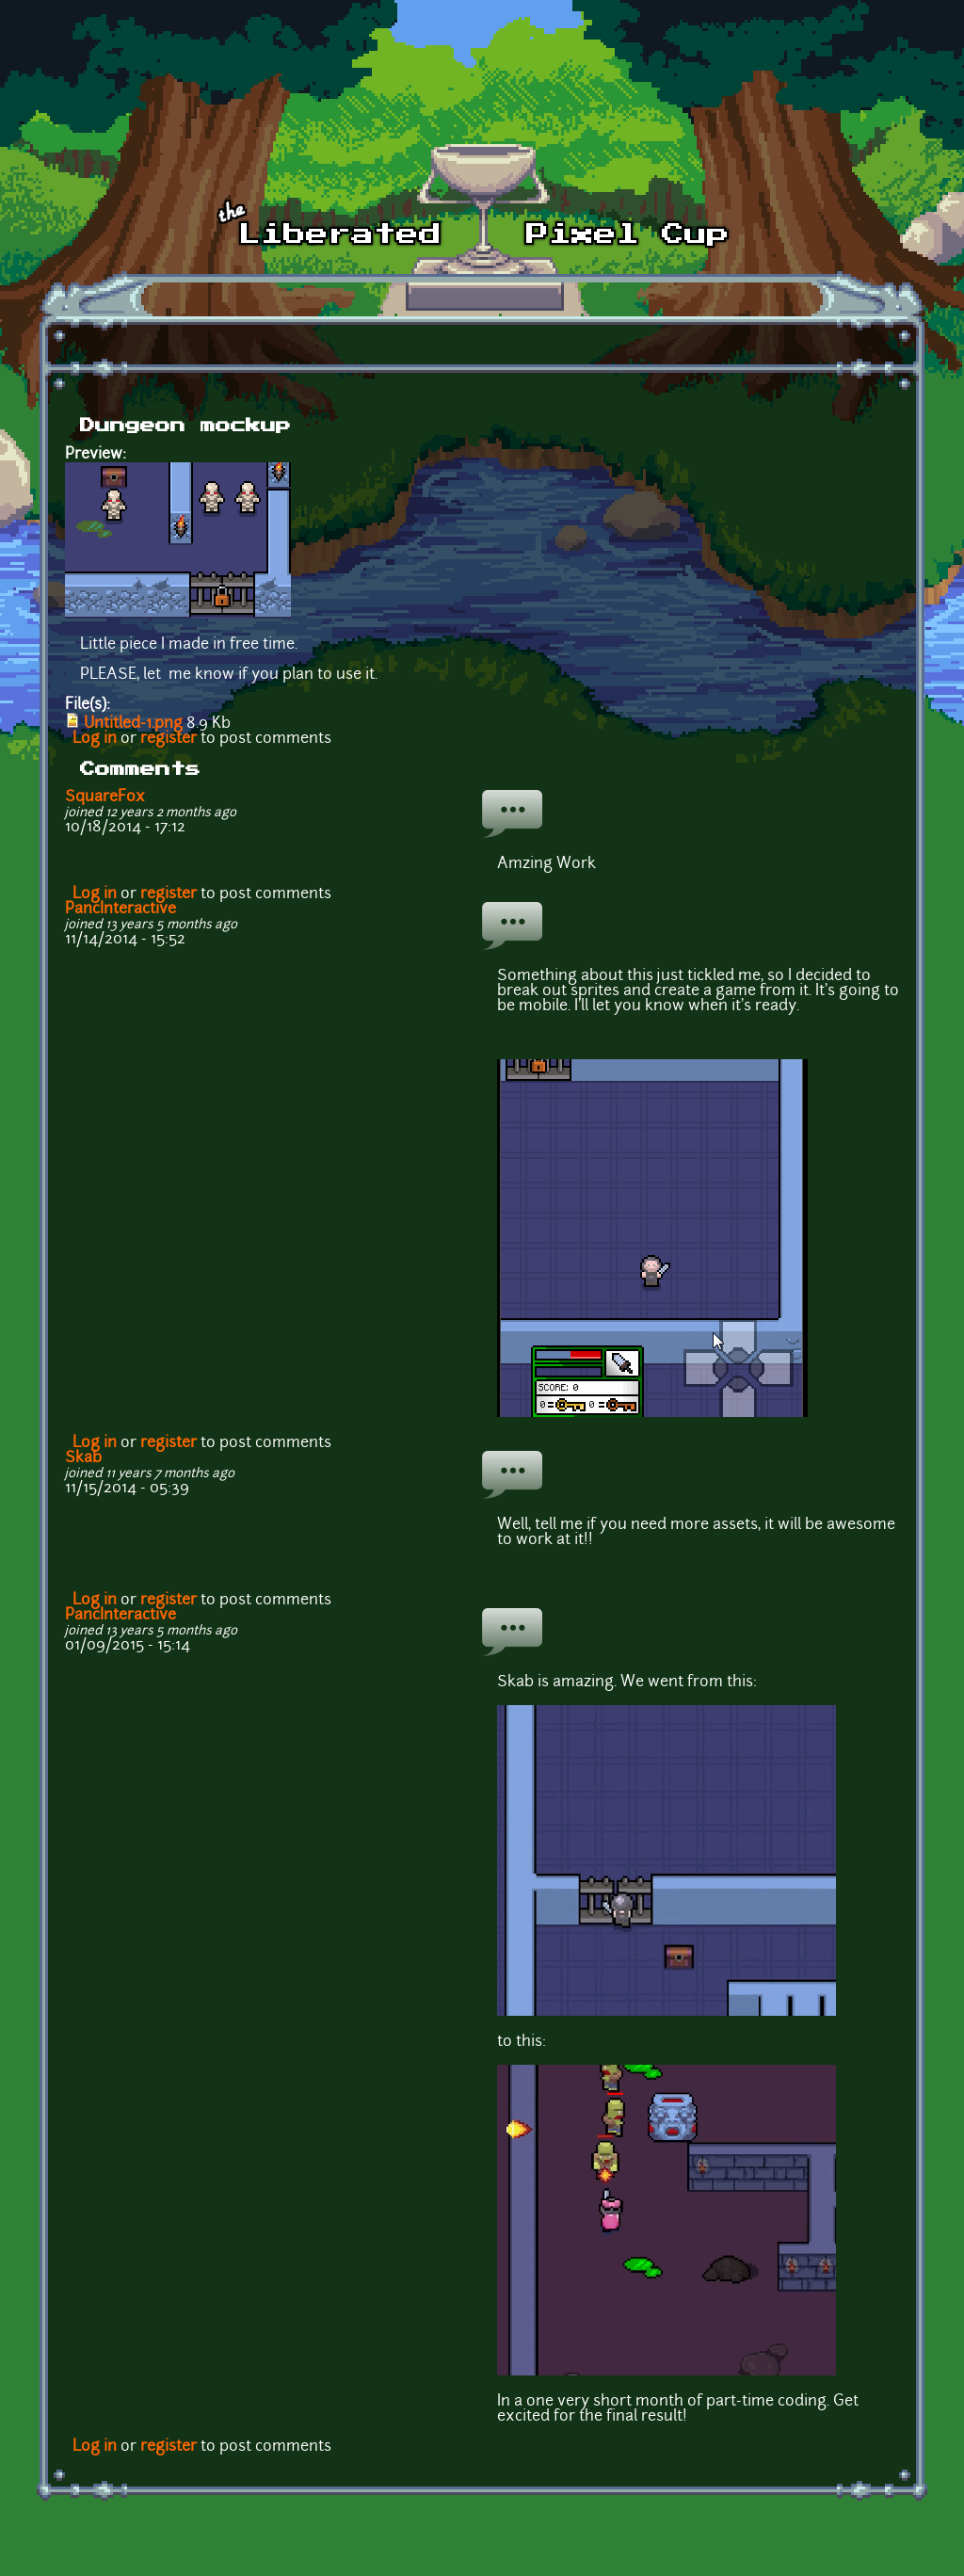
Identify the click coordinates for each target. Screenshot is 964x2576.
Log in (94, 739)
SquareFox (105, 797)
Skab (83, 1458)
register (168, 739)
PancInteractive (120, 909)
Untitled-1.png (133, 724)
